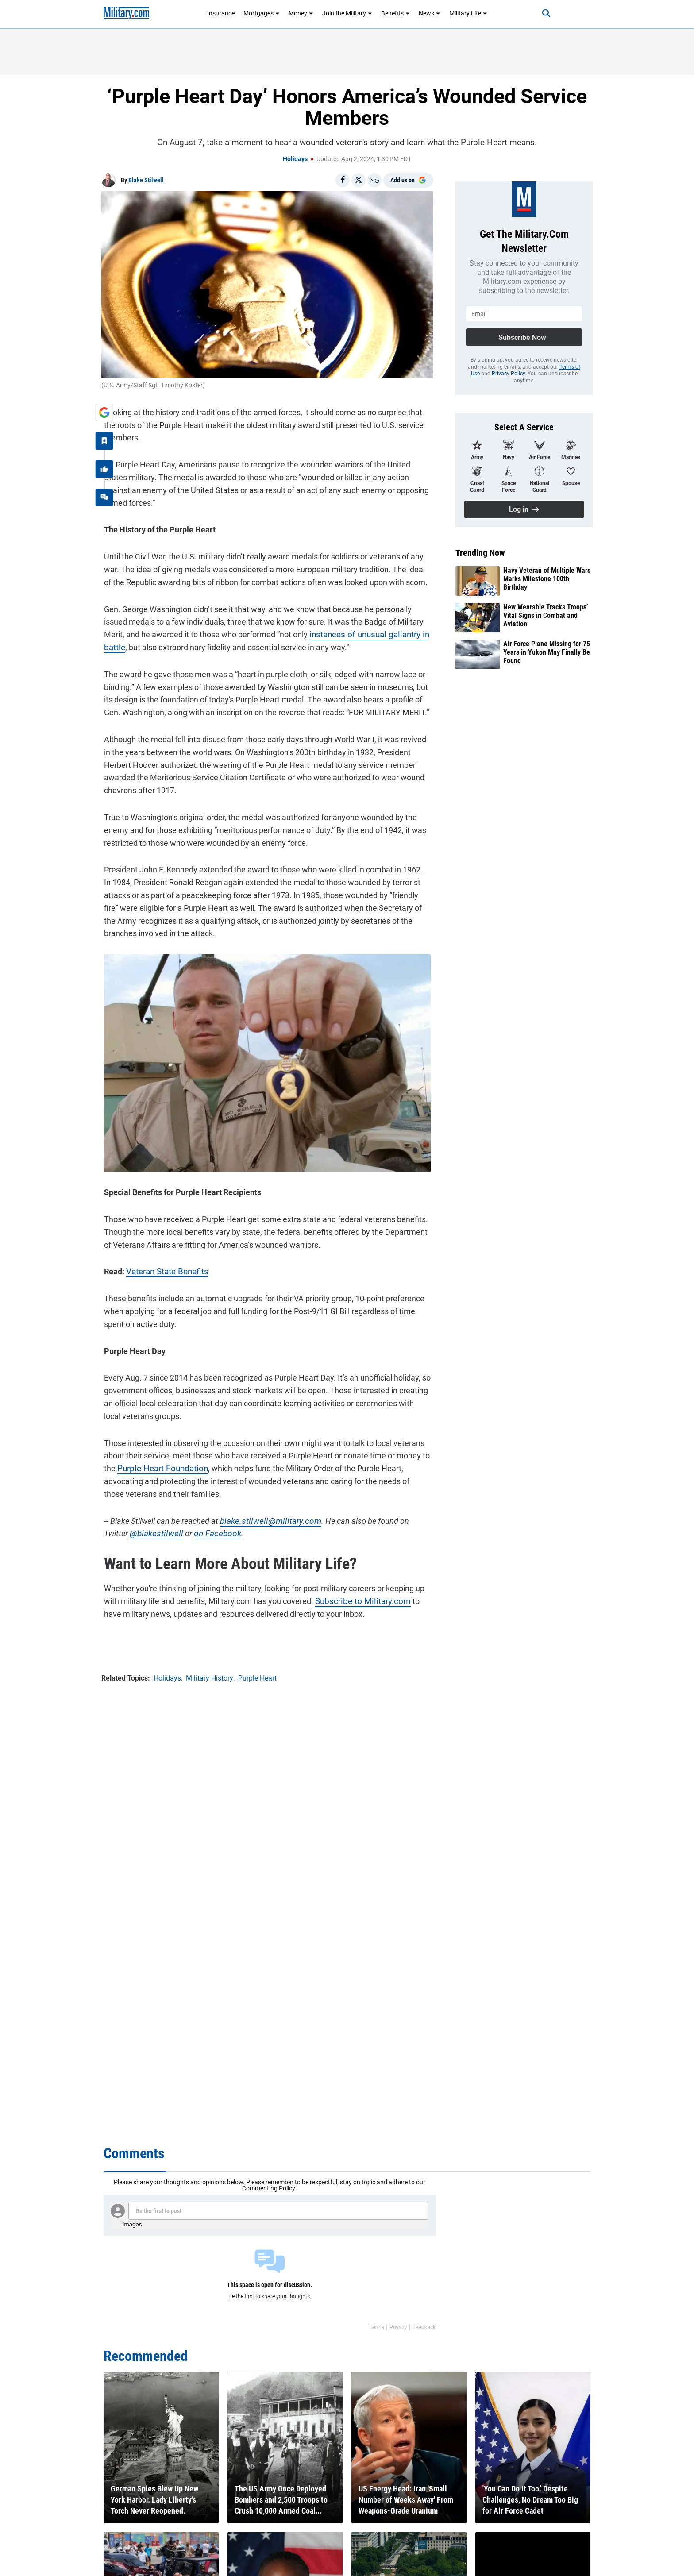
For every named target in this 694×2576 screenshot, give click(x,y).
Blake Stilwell (146, 180)
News (429, 13)
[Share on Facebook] (342, 180)
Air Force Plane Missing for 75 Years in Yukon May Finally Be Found (546, 652)
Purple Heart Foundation (157, 1469)
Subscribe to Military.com (356, 1602)
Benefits (395, 13)
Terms (377, 2327)
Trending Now (480, 552)
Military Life (468, 13)
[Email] (374, 180)
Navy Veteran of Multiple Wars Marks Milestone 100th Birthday (546, 578)
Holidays (295, 159)
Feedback (424, 2327)
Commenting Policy (268, 2188)
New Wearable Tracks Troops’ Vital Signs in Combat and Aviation (545, 615)
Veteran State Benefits (163, 1272)
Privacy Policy (508, 373)
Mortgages (261, 13)
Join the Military (347, 13)
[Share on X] (358, 180)
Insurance (221, 13)
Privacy (398, 2327)
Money (301, 13)
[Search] (539, 13)
